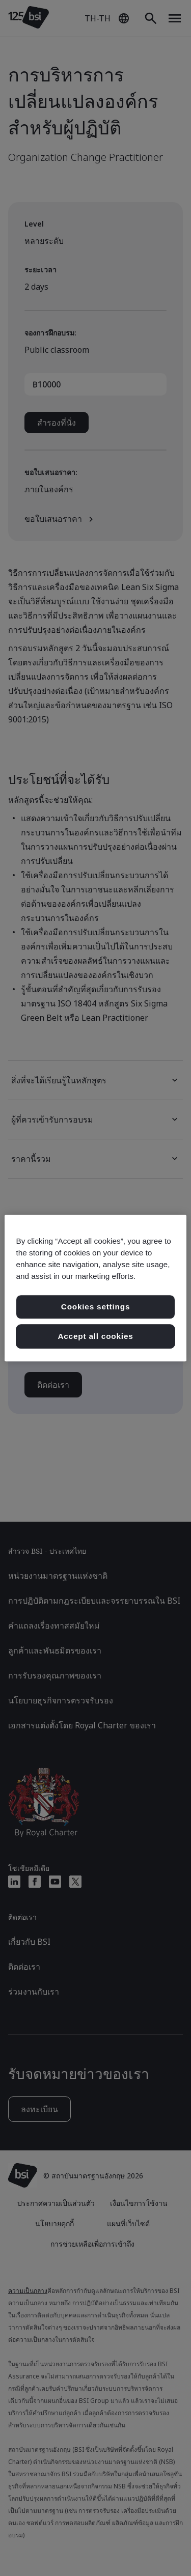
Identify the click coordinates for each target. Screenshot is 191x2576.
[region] (95, 1288)
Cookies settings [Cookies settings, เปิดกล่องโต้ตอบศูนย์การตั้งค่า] (95, 1307)
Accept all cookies (95, 1336)
